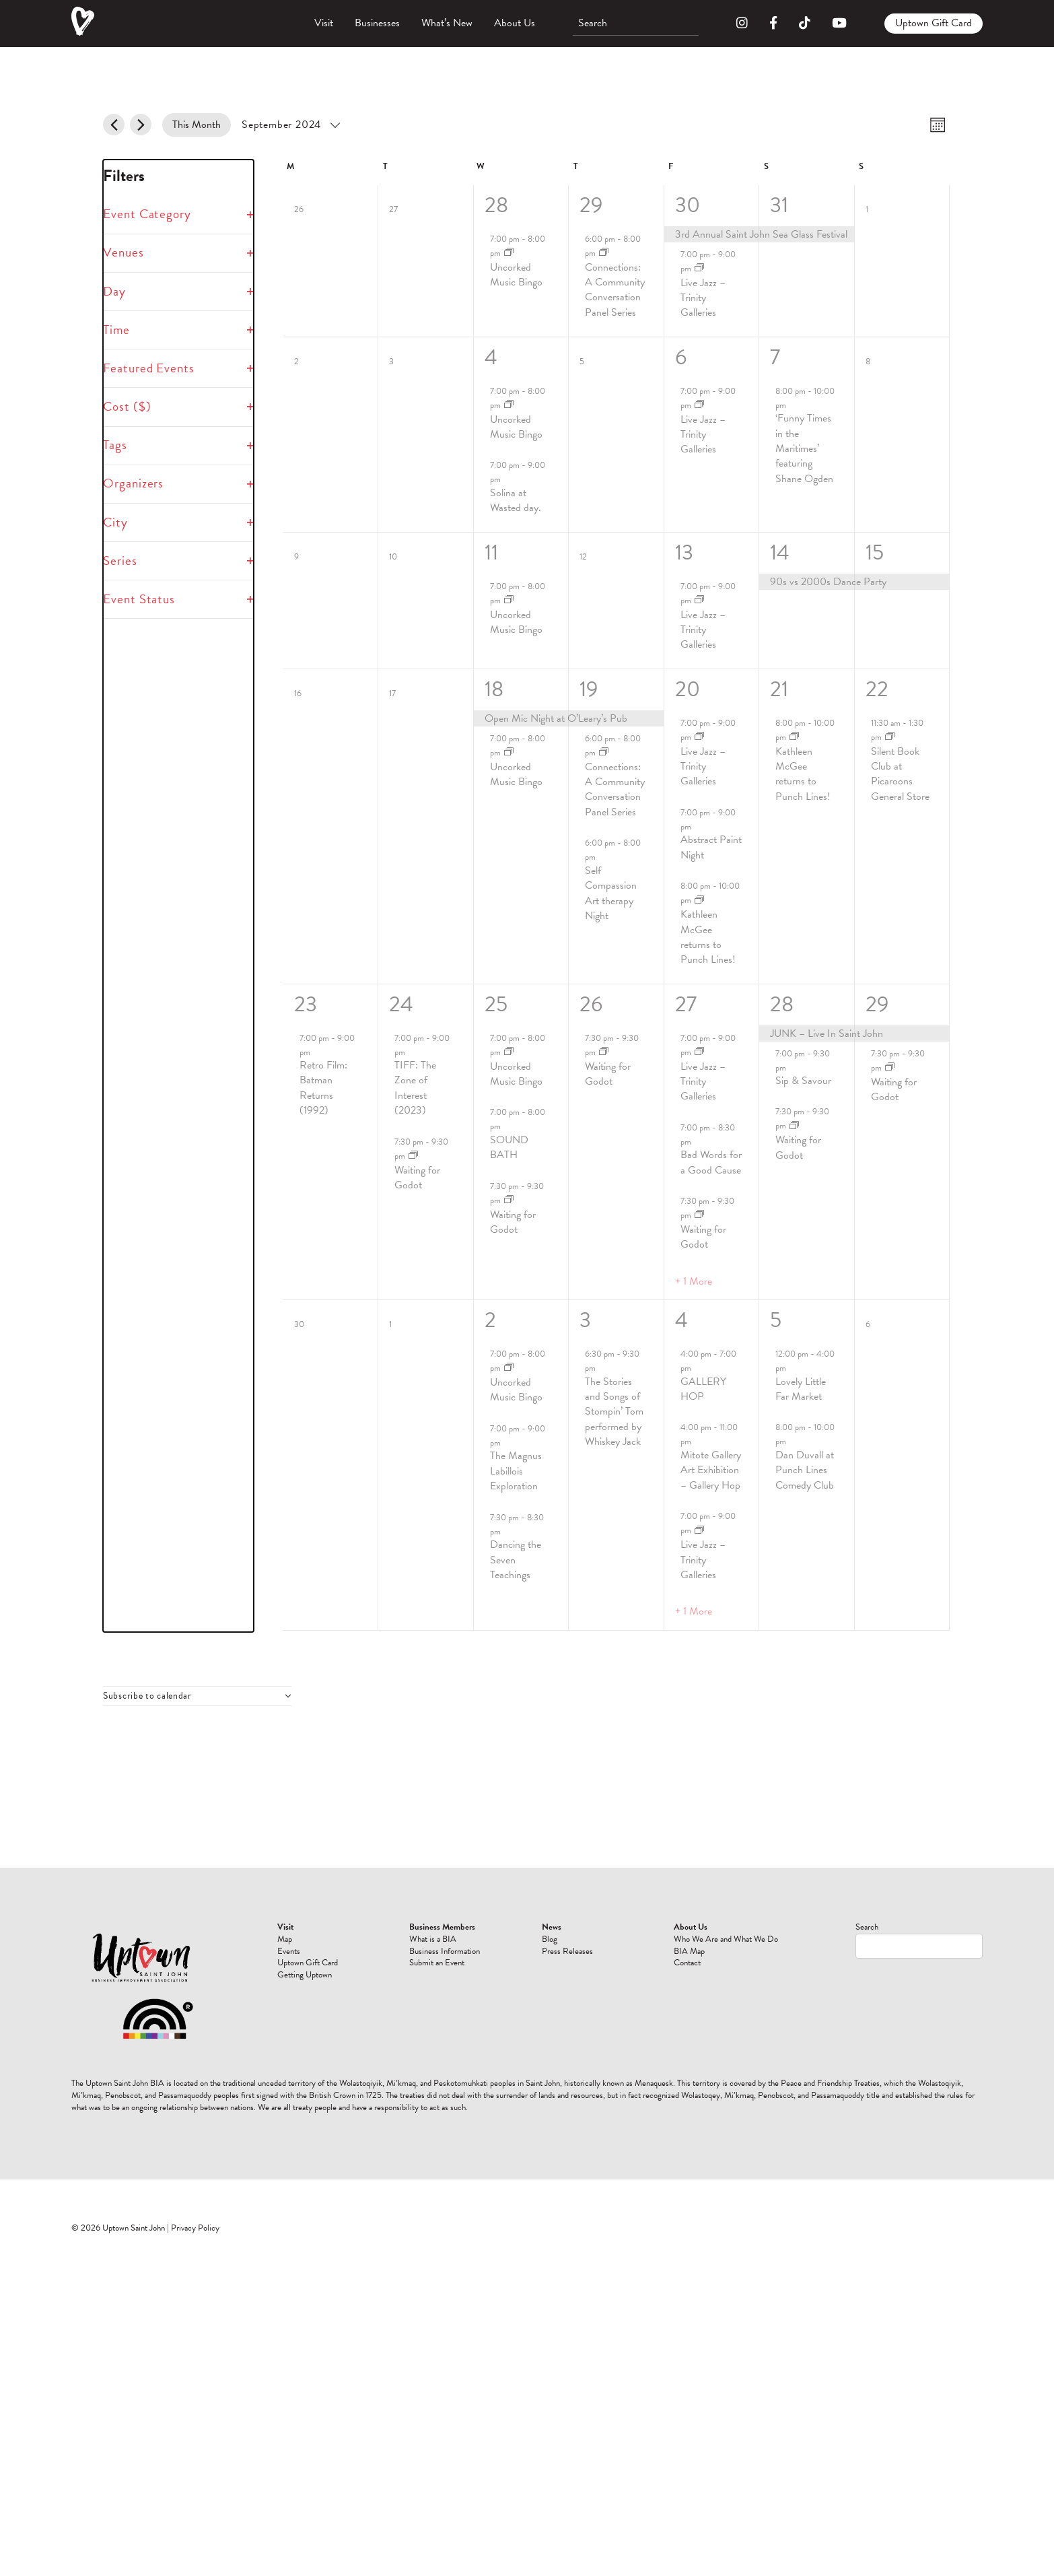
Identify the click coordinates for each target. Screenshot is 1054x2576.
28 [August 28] (496, 205)
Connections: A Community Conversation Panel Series (615, 289)
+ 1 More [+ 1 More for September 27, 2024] (693, 1281)
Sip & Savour (803, 1081)
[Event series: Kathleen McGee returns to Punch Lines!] (699, 900)
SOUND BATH (509, 1147)
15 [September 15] (875, 552)
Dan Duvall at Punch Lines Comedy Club (804, 1470)
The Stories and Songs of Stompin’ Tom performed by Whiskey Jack (614, 1412)
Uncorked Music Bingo (516, 274)
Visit (323, 23)
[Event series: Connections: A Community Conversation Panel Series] (603, 253)
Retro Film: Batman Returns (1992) (323, 1087)
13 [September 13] (684, 552)
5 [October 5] (775, 1320)
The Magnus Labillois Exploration (516, 1471)
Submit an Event (641, 2005)
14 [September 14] (779, 552)
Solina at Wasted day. (515, 500)
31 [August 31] (779, 205)
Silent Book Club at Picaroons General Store (900, 774)
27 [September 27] (686, 1004)
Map (570, 1939)
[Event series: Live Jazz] (699, 268)
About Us (514, 23)
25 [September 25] (496, 1004)
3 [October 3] (585, 1320)
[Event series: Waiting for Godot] (413, 1156)
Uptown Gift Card (933, 23)
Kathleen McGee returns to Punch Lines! (708, 937)
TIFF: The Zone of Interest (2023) (415, 1087)
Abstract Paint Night (711, 847)
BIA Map (760, 1987)
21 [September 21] (779, 689)
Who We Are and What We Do (761, 1957)
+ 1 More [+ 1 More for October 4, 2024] (693, 1611)
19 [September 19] (588, 689)
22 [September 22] (877, 689)
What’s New (446, 23)
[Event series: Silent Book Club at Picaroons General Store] (889, 737)
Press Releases (699, 1957)
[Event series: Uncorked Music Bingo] (509, 253)
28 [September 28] (782, 1004)
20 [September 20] (687, 689)
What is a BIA (639, 1957)
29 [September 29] (877, 1004)
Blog (692, 1939)
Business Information (643, 1981)
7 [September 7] (775, 357)
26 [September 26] (590, 1004)
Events (574, 1951)
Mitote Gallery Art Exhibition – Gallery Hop (710, 1470)
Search (866, 1927)
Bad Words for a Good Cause (711, 1162)
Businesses (377, 23)
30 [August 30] (687, 205)
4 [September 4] (491, 357)
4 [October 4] (681, 1320)
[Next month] (140, 124)
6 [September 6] (681, 357)
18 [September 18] (494, 689)
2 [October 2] (490, 1320)
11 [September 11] (491, 552)
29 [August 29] (590, 205)
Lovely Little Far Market (800, 1389)
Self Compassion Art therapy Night (611, 893)
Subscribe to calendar (147, 1696)
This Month (196, 124)
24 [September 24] (401, 1004)
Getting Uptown (576, 1993)
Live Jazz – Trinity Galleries (703, 298)
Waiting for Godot (417, 1177)
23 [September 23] (305, 1004)
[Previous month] (114, 124)
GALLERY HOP (703, 1389)
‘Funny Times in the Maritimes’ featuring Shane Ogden (804, 448)
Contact (758, 1999)
